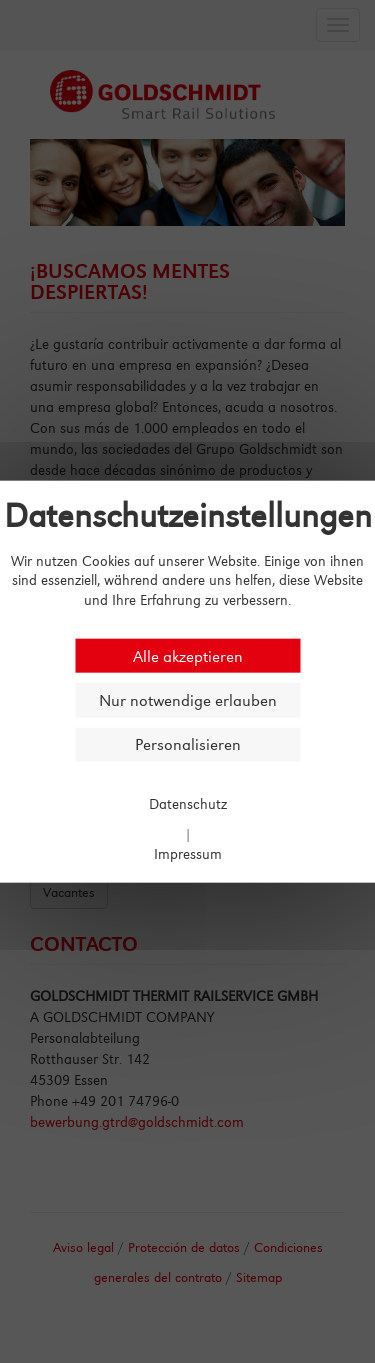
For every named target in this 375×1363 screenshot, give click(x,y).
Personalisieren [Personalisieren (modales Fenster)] (188, 744)
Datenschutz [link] (188, 802)
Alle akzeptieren (188, 655)
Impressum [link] (188, 853)
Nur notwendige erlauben (188, 700)
